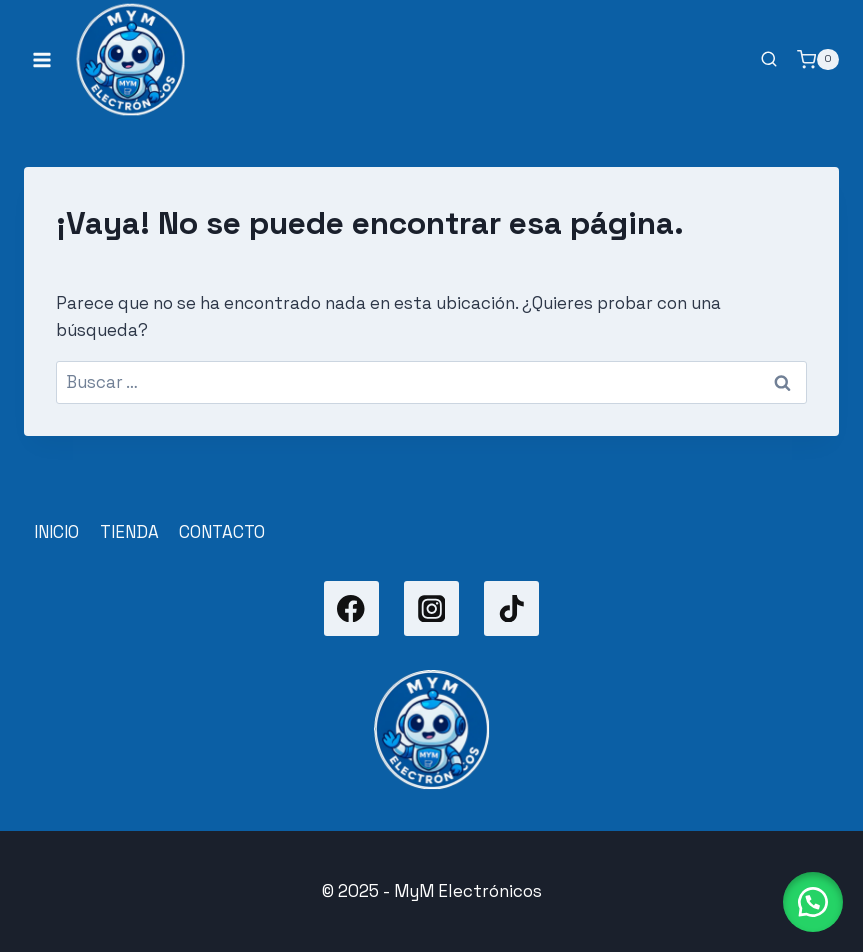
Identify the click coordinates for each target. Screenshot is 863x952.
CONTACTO (222, 532)
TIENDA (129, 532)
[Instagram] (431, 608)
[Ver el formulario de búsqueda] (769, 60)
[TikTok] (511, 608)
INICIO (56, 532)
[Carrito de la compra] (818, 60)
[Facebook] (351, 608)
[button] (813, 902)
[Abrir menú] (42, 59)
